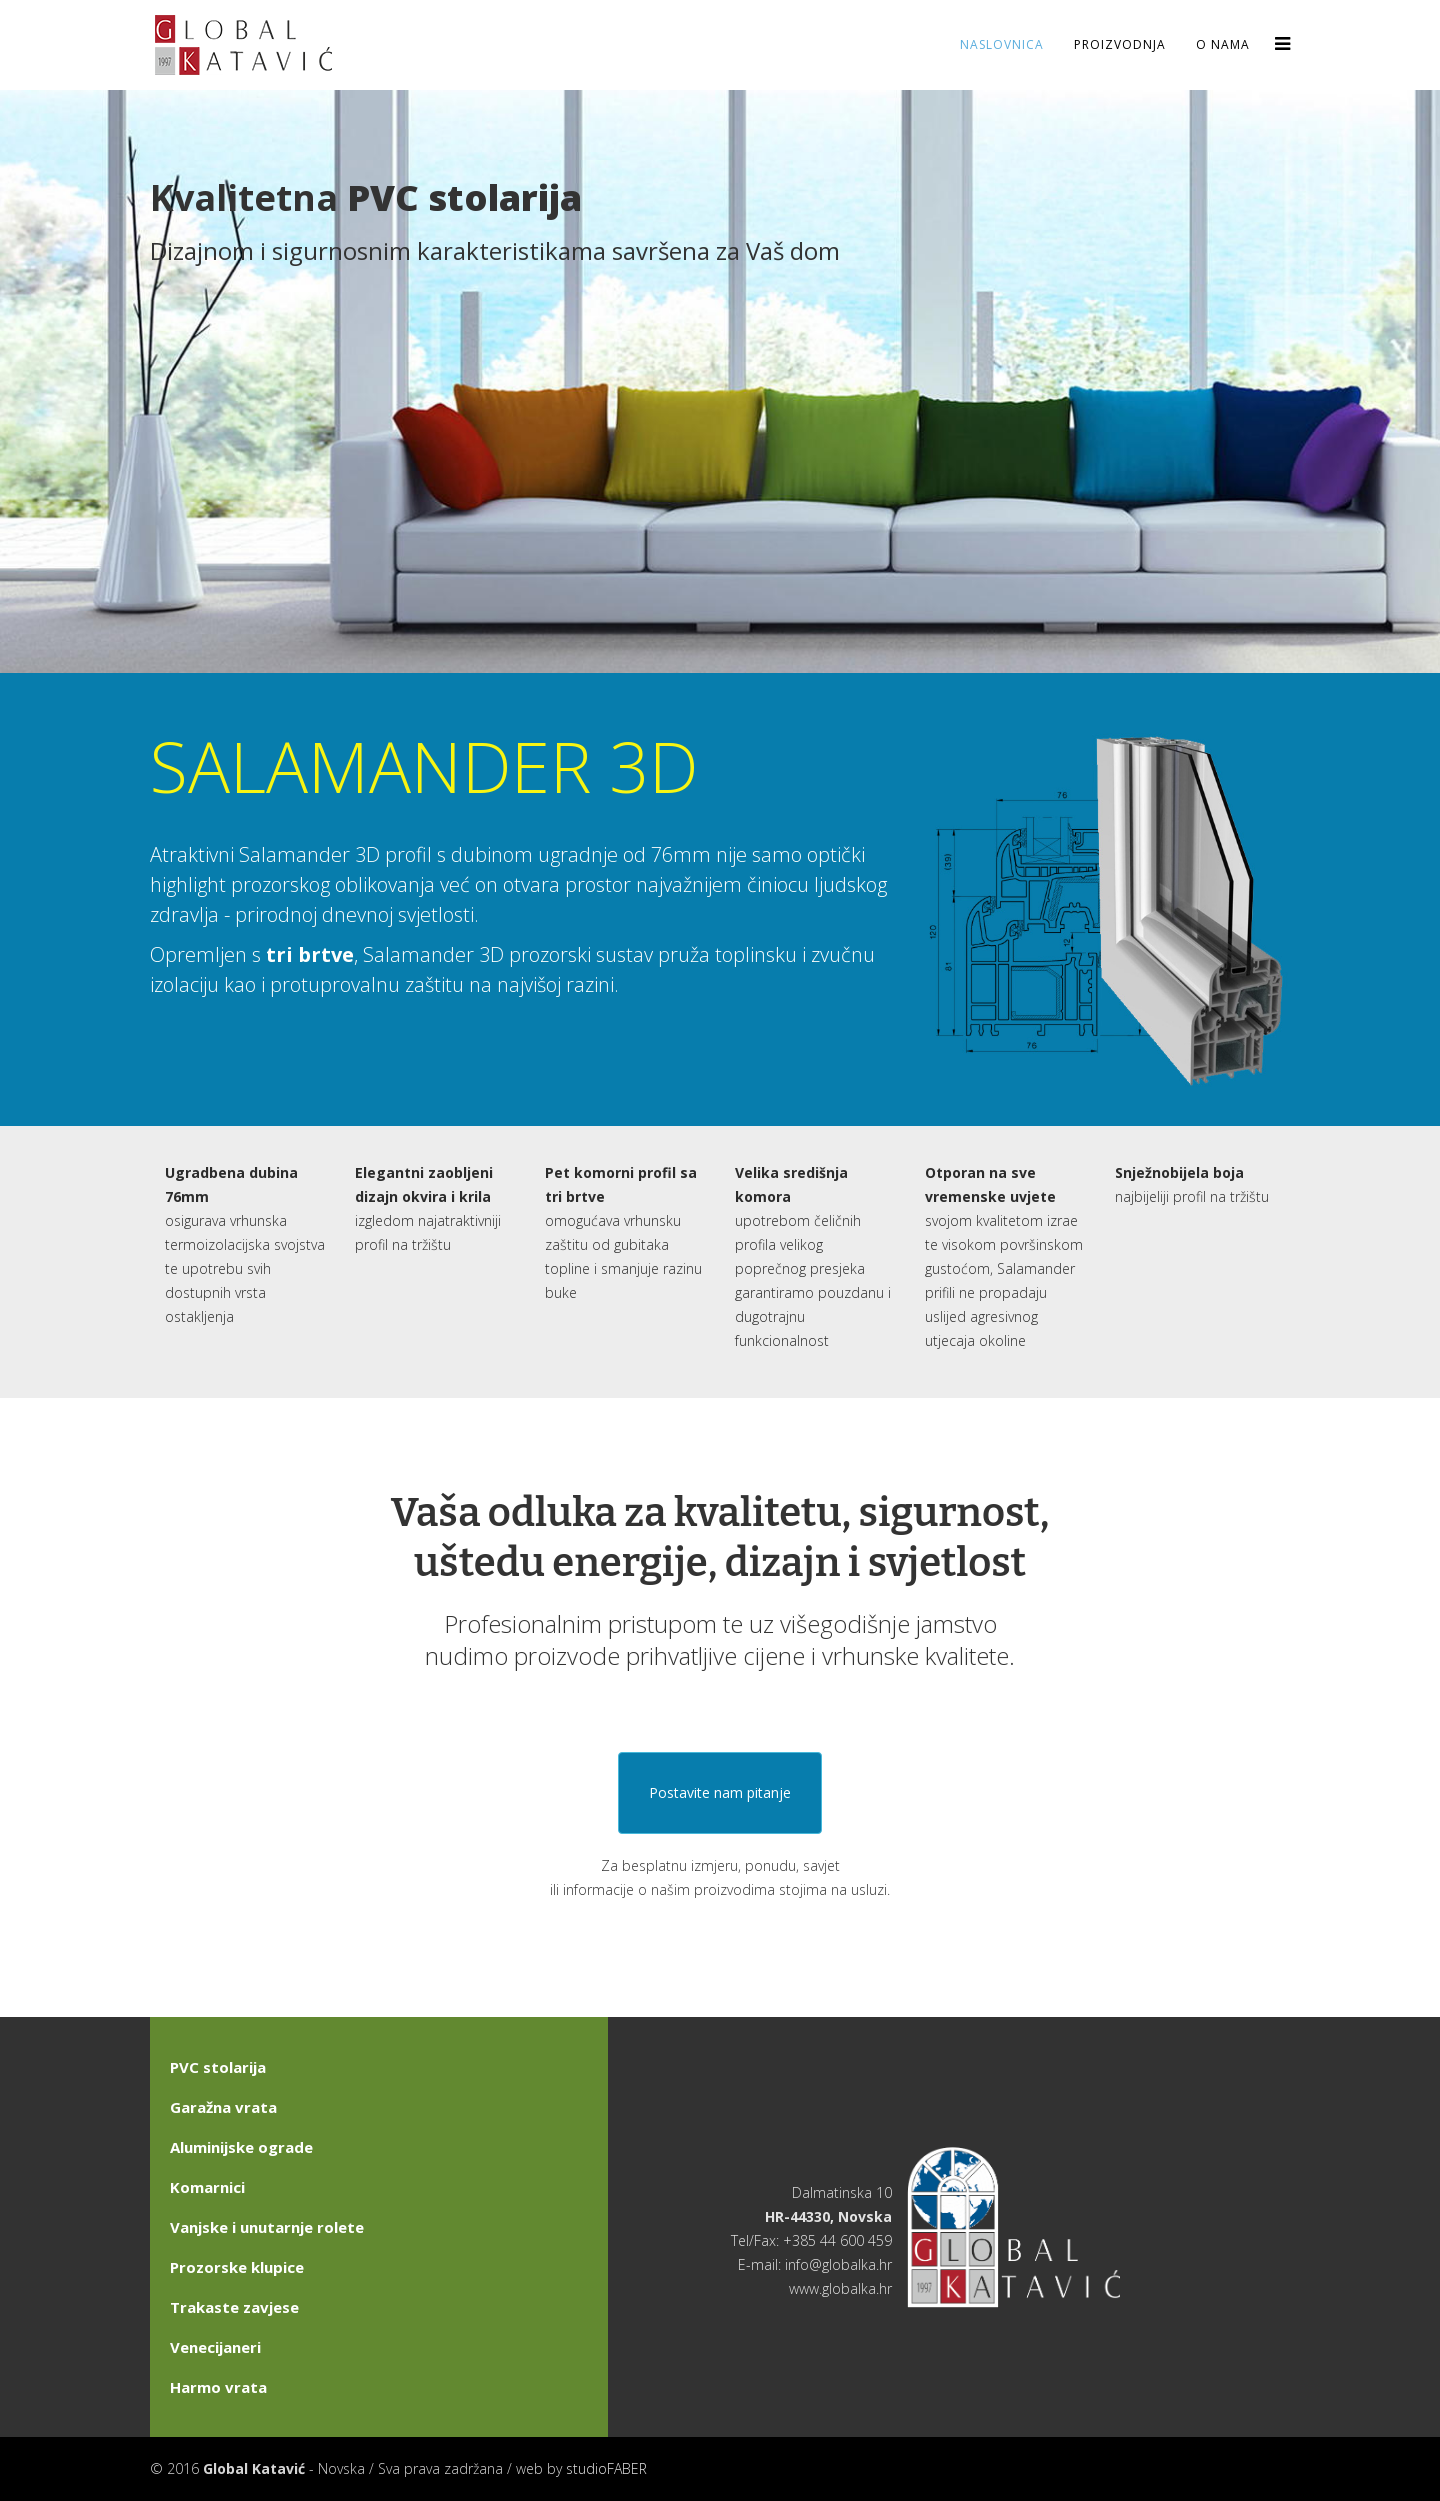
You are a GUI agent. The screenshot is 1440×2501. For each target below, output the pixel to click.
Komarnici (207, 2187)
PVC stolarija (218, 2067)
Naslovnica (1002, 44)
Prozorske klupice (237, 2267)
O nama (1223, 44)
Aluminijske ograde (241, 2147)
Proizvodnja (1120, 44)
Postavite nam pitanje (720, 1792)
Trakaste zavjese (234, 2307)
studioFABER (606, 2468)
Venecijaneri (215, 2347)
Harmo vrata (218, 2387)
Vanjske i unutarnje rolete (267, 2227)
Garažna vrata (223, 2107)
